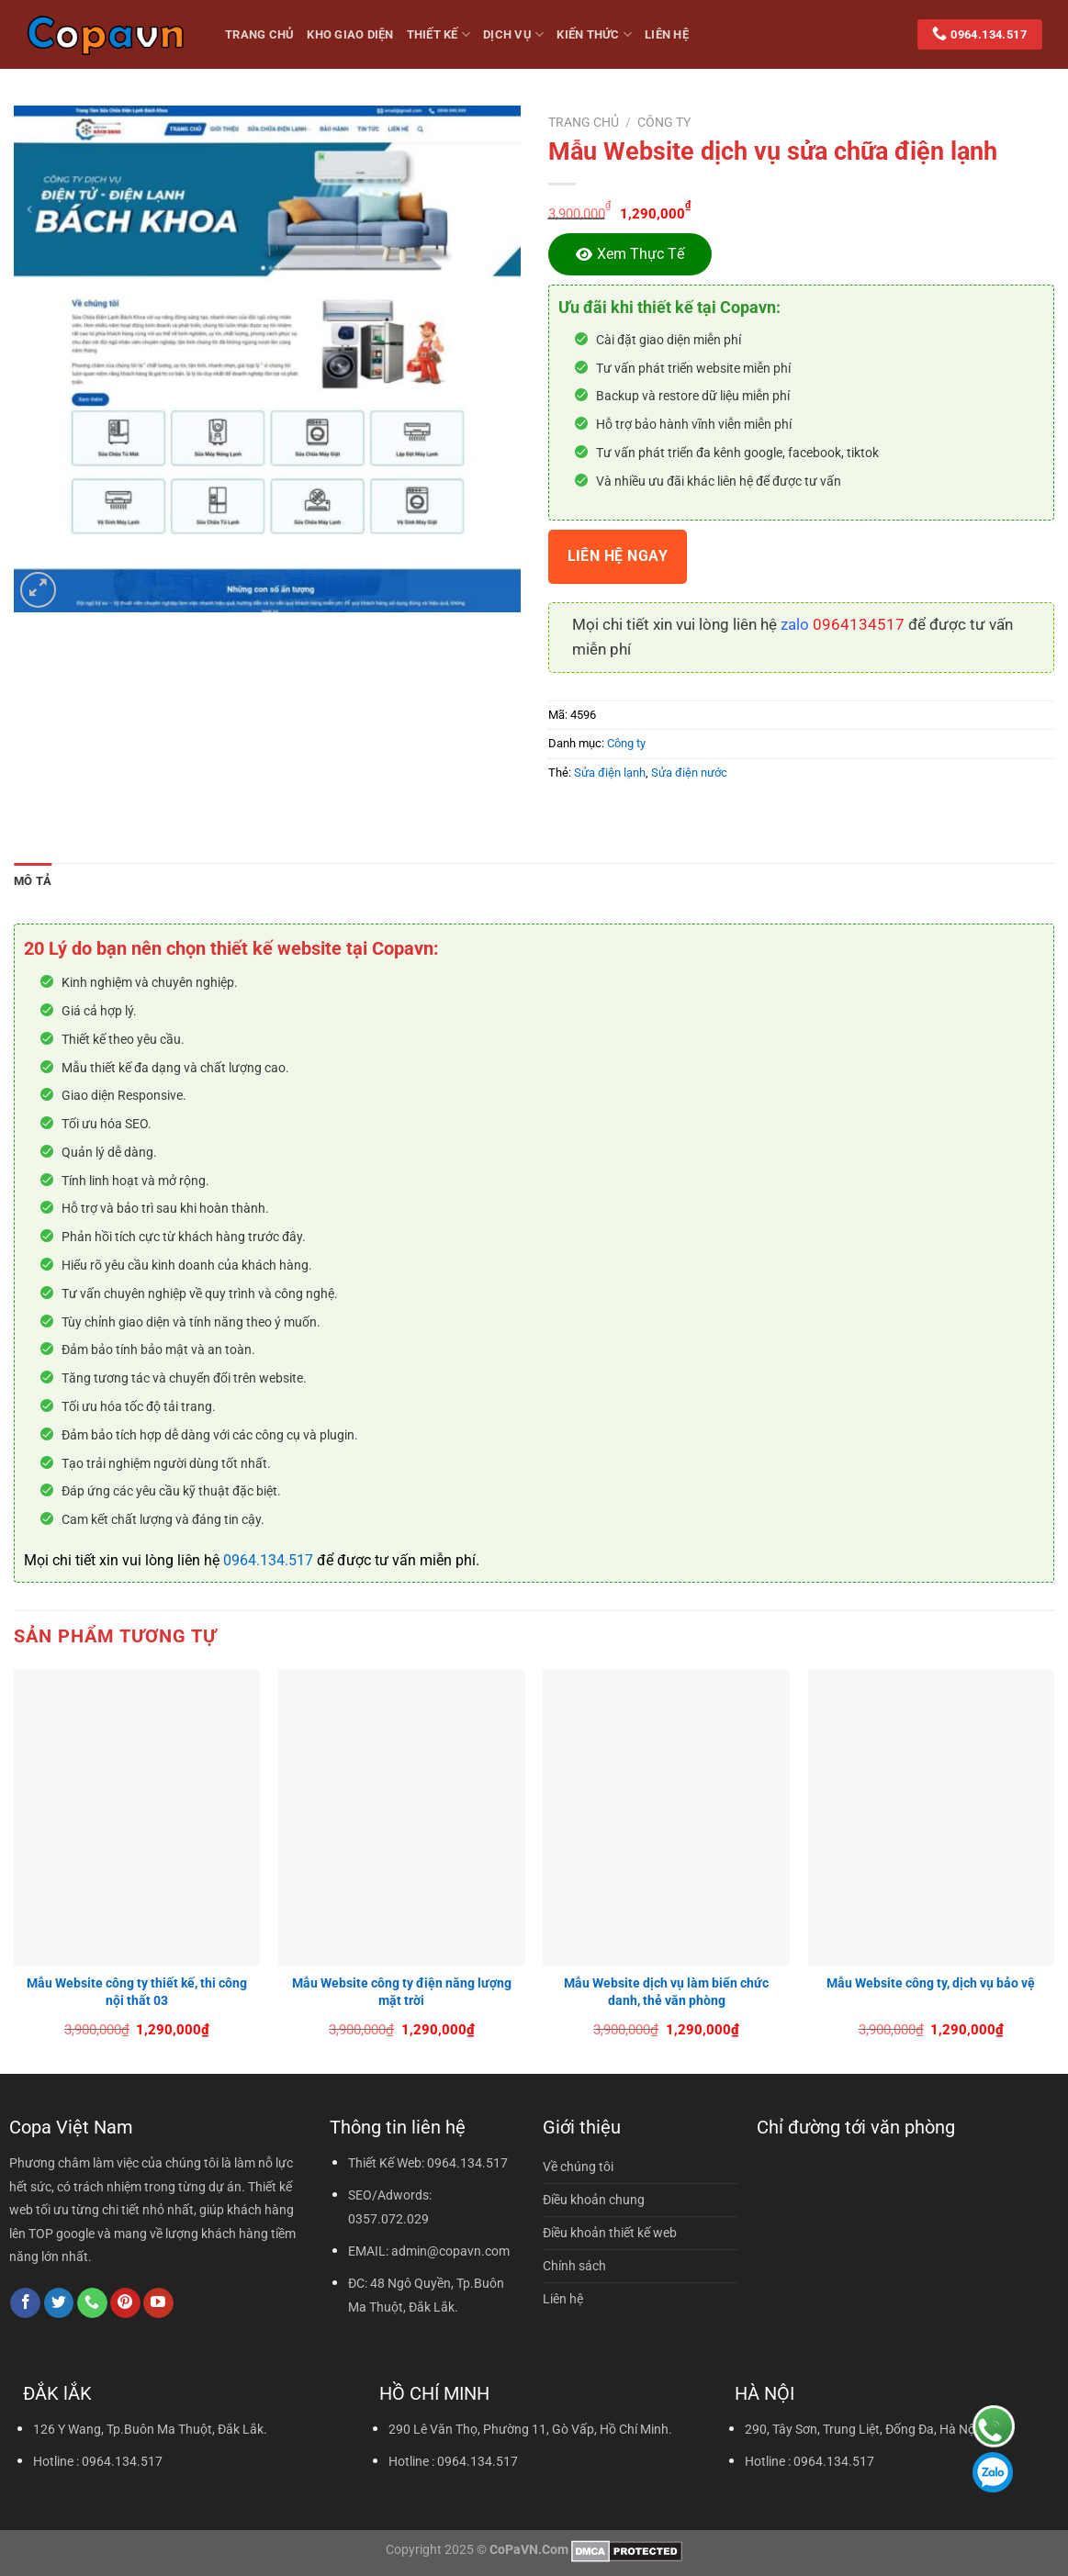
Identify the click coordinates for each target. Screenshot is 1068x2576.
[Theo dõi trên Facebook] (25, 2303)
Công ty (664, 122)
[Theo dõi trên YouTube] (158, 2303)
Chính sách (574, 2266)
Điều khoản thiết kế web (610, 2233)
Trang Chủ (259, 34)
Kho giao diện (350, 34)
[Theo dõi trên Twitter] (59, 2303)
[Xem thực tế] (630, 254)
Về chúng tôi (578, 2167)
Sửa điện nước (689, 772)
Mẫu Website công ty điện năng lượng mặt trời (402, 1992)
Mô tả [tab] (32, 881)
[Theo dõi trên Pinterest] (125, 2303)
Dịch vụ (513, 34)
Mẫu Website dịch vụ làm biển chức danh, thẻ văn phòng (666, 1992)
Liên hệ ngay (618, 556)
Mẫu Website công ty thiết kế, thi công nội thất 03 (137, 1992)
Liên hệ (667, 34)
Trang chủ (583, 122)
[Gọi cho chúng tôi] (92, 2303)
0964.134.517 (268, 1560)
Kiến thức (594, 34)
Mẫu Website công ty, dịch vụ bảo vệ (930, 1983)
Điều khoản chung (594, 2200)
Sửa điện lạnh (610, 772)
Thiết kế (439, 34)
